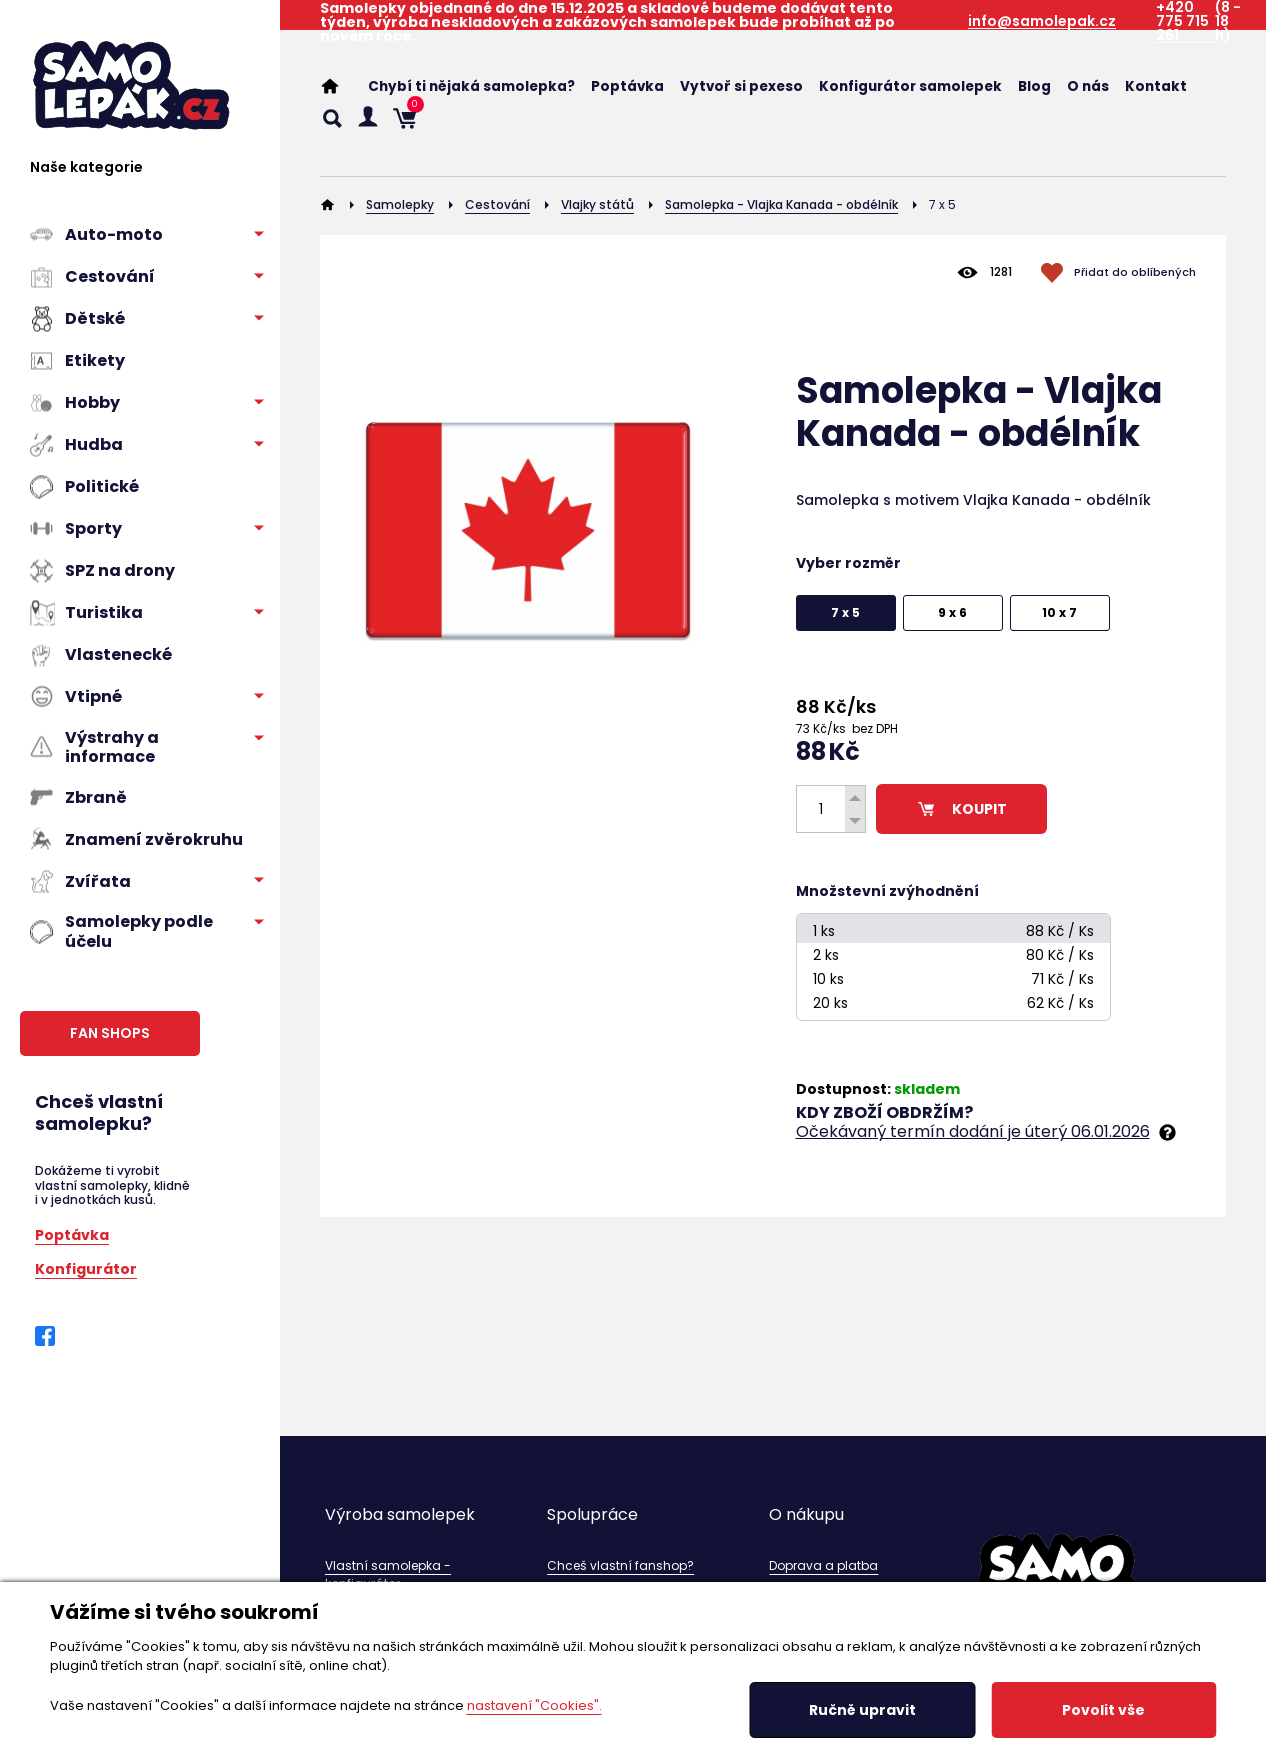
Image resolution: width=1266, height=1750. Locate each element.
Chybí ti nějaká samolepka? (471, 86)
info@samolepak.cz (1042, 21)
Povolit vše (1103, 1710)
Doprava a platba (823, 1565)
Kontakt (1156, 86)
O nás (1088, 86)
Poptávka (72, 1233)
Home (340, 86)
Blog (1034, 86)
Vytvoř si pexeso (741, 86)
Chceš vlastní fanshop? (620, 1565)
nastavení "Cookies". (534, 1705)
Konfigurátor (86, 1267)
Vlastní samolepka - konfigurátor (388, 1574)
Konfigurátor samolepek (910, 86)
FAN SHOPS (110, 1033)
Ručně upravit (862, 1710)
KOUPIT (961, 809)
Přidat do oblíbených (1135, 272)
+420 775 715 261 (1182, 21)
